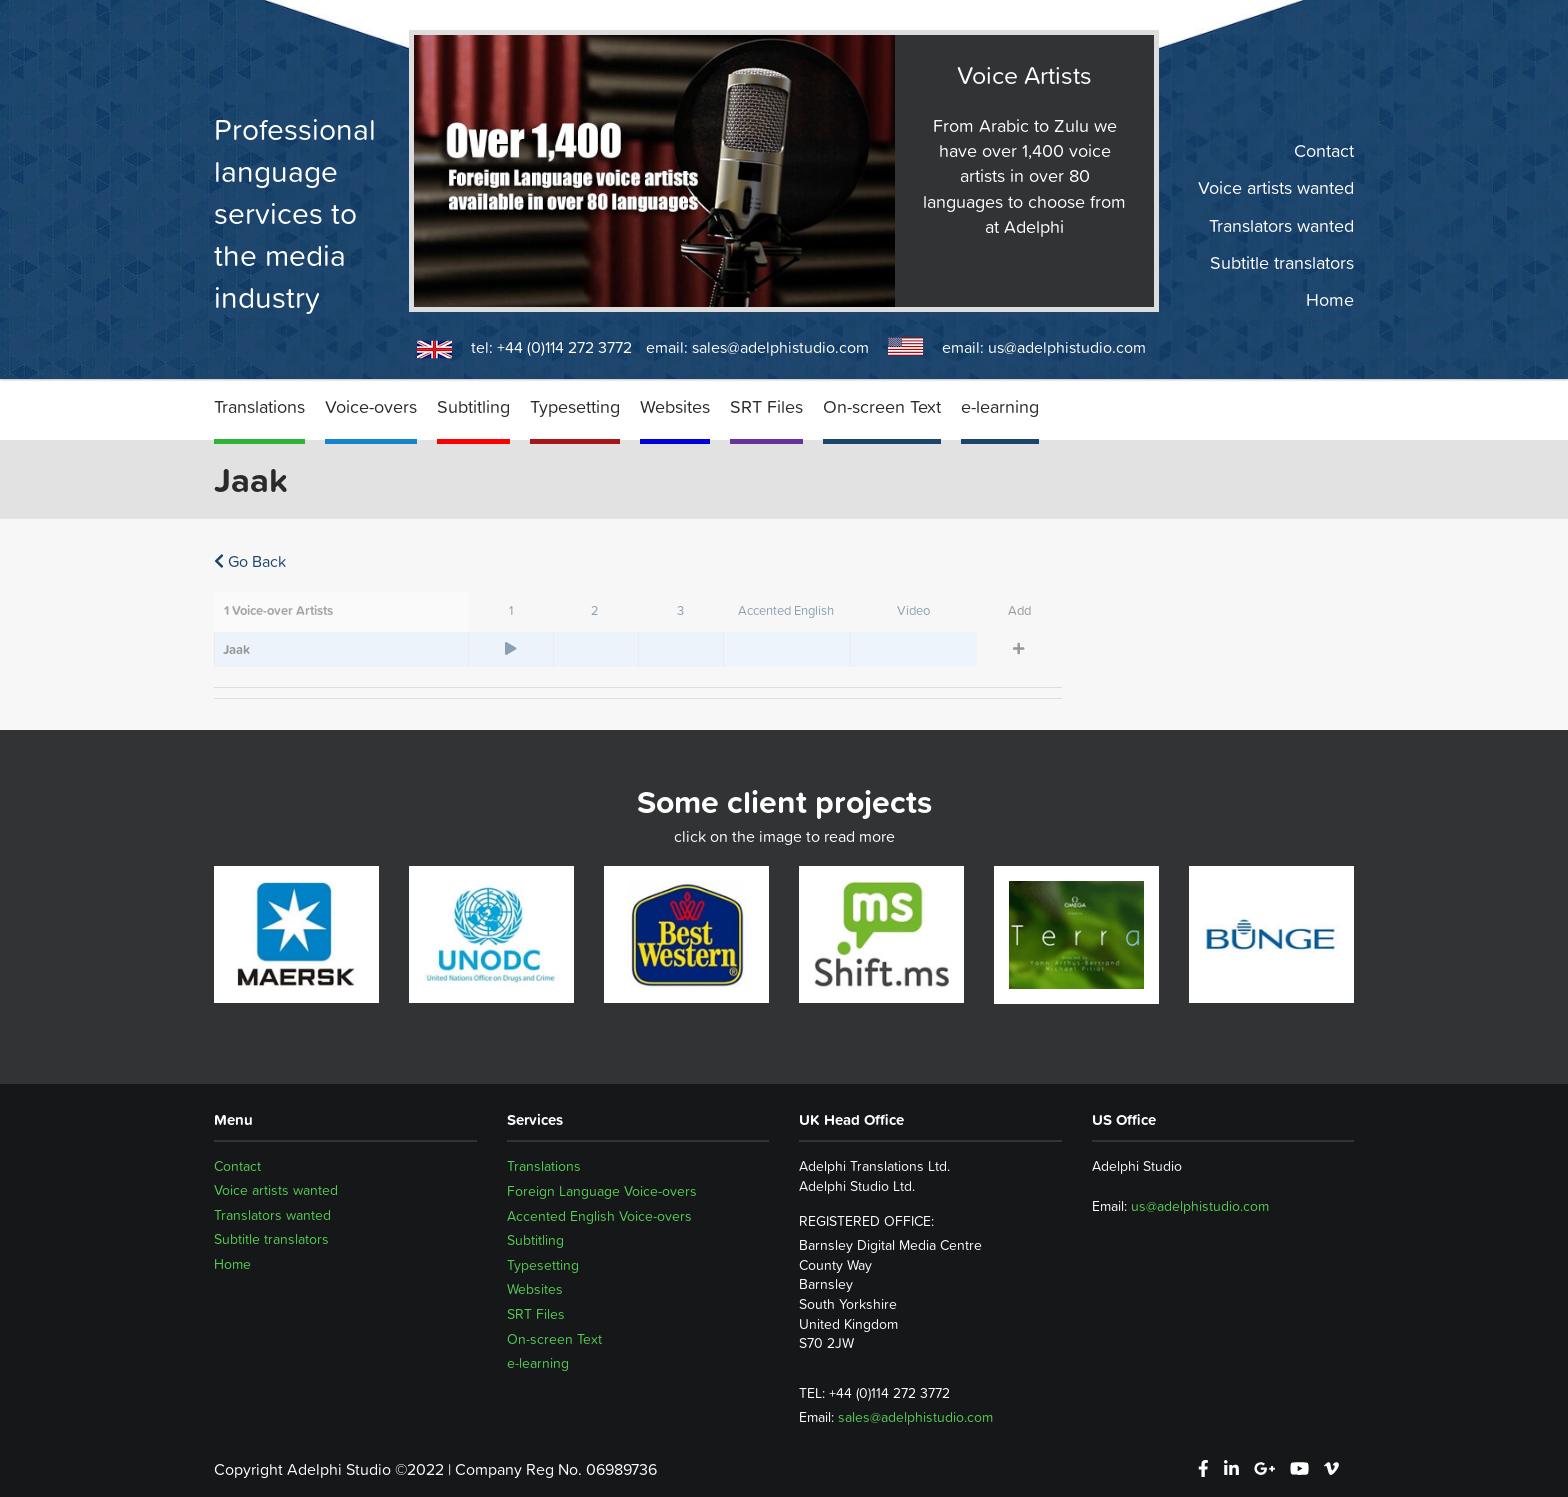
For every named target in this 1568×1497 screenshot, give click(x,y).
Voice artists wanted (1276, 188)
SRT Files (766, 406)
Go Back (250, 561)
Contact (1324, 151)
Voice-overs (371, 406)
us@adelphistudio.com (1067, 347)
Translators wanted (1281, 225)
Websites (675, 406)
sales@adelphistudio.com (780, 347)
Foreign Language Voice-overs (602, 1191)
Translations (259, 406)
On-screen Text (882, 406)
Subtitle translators (1282, 263)
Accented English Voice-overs (599, 1216)
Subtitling (473, 406)
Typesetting (575, 406)
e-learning (1000, 406)
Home (1330, 300)
